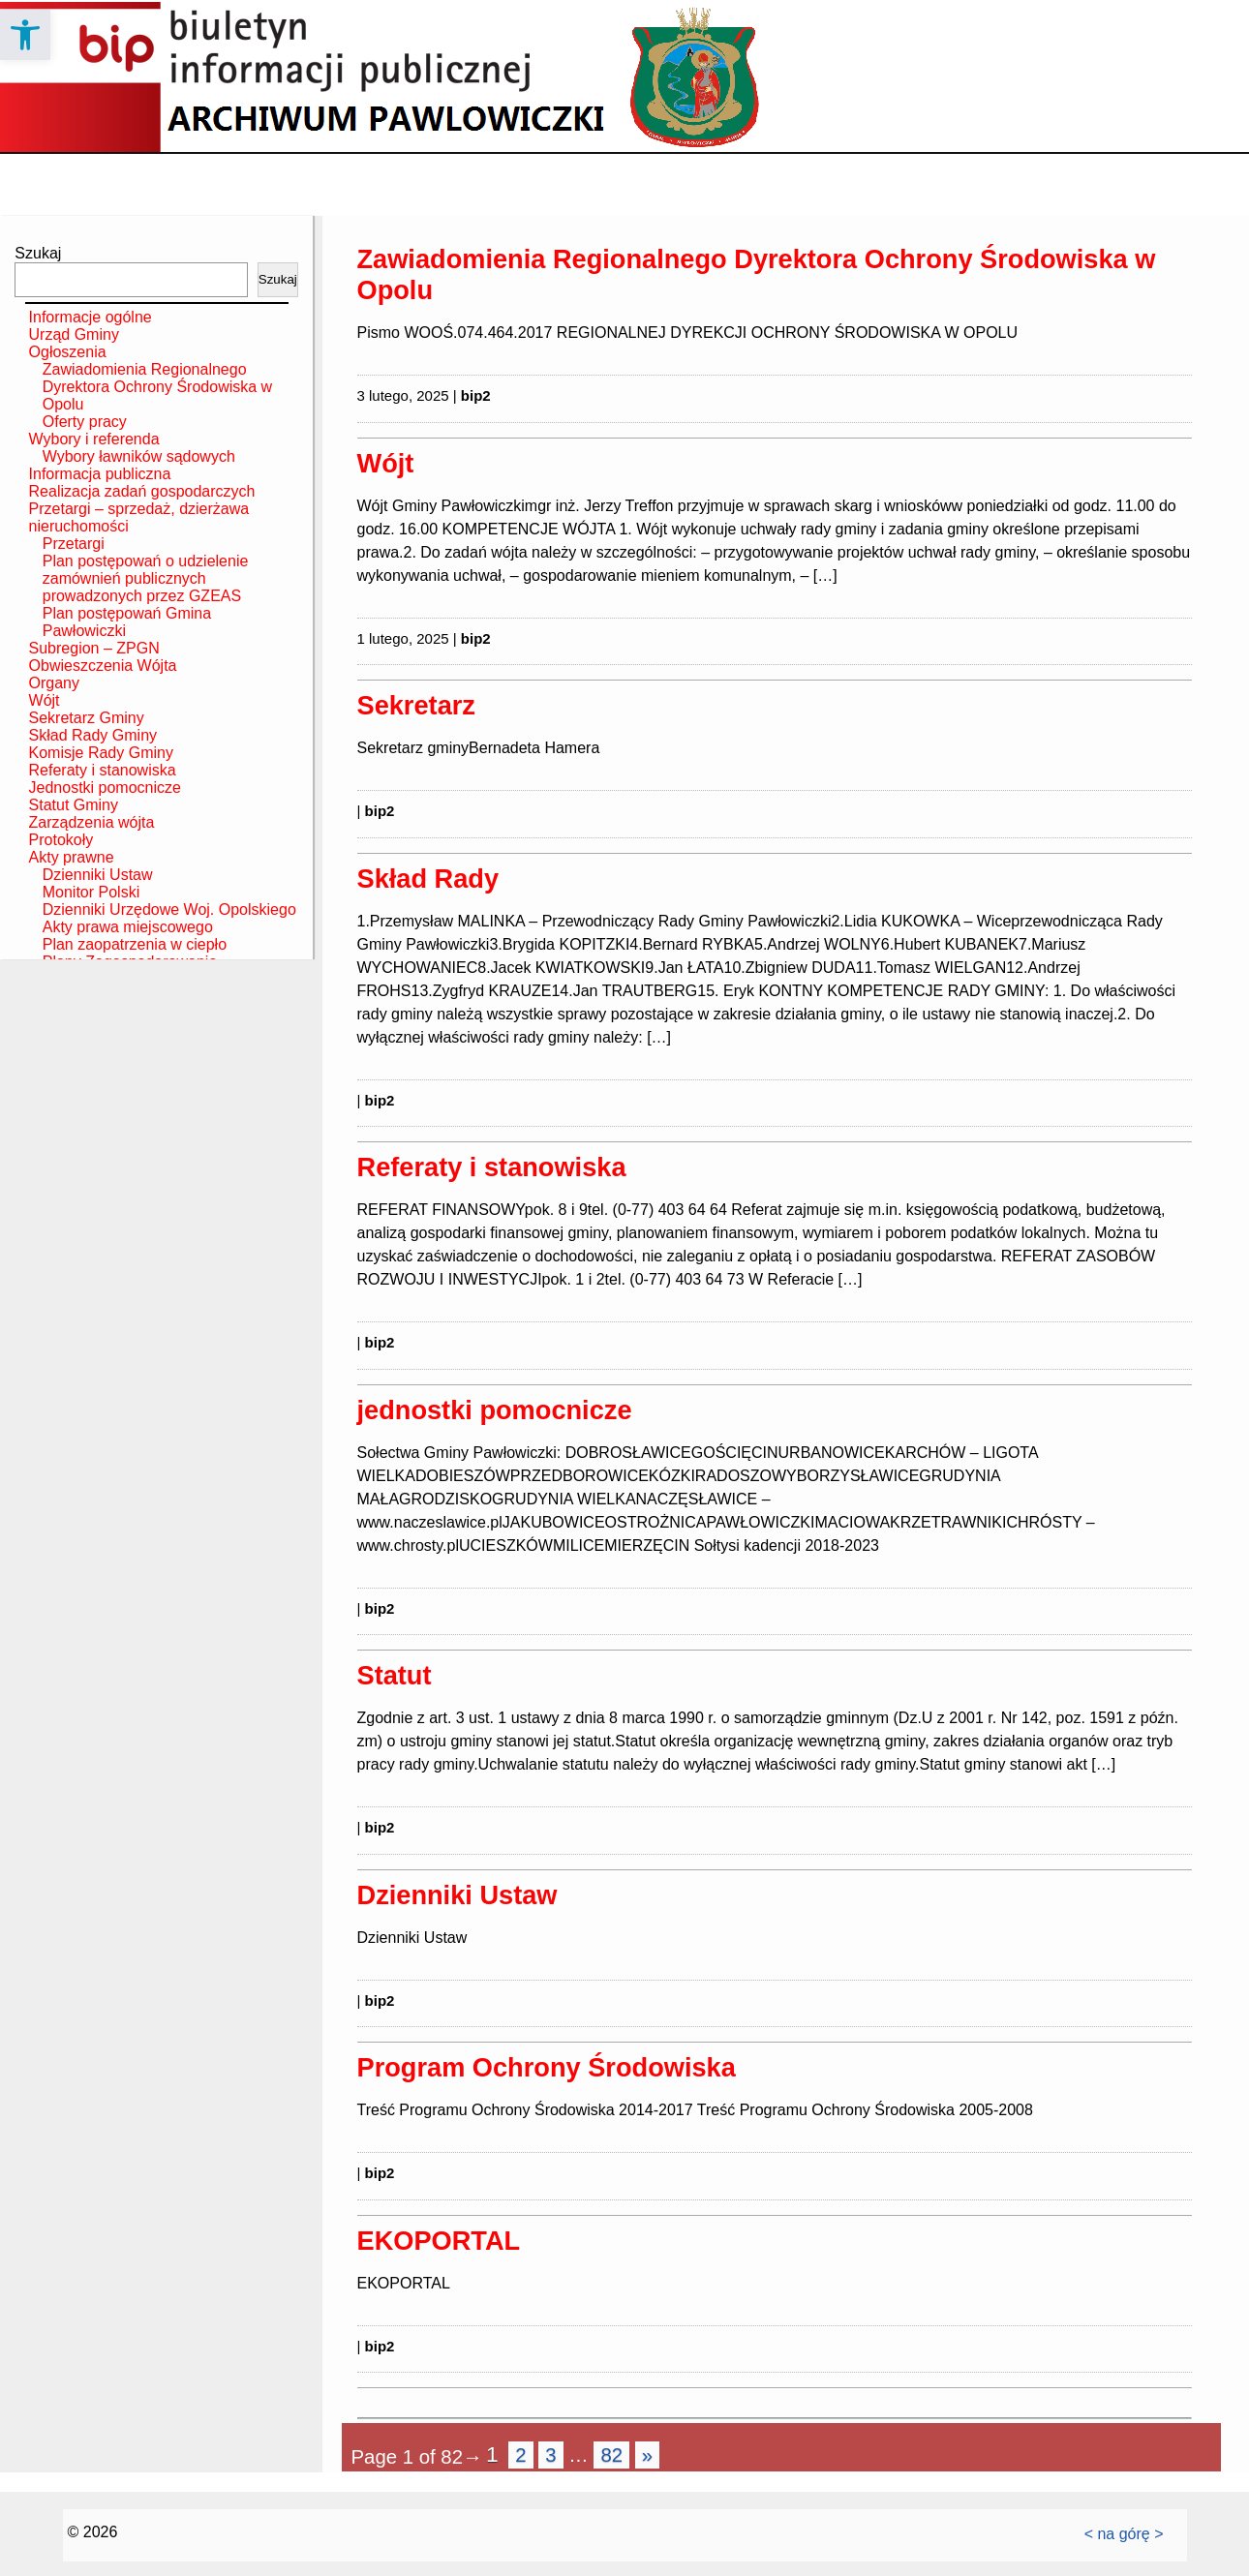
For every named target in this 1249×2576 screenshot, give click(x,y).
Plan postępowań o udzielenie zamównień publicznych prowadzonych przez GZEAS (146, 578)
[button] (25, 35)
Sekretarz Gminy (86, 718)
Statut (394, 1675)
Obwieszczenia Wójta (103, 665)
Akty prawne (71, 857)
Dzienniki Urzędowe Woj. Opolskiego (169, 909)
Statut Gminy (73, 805)
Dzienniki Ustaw (98, 874)
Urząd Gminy (74, 334)
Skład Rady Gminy (93, 735)
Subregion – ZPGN (94, 648)
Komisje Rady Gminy (101, 752)
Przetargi (74, 543)
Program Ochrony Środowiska (546, 2067)
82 (611, 2455)
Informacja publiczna (100, 474)
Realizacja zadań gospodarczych (142, 491)
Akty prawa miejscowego (128, 927)
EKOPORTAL (439, 2241)
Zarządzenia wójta (92, 822)
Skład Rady (428, 879)
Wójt (44, 700)
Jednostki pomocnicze (105, 787)
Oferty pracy (85, 421)
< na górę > (1124, 2534)
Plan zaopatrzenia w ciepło (135, 944)
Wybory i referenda (94, 439)
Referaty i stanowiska (102, 770)
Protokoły (61, 840)
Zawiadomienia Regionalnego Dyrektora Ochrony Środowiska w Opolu (157, 386)
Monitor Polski (91, 892)
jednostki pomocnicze (494, 1410)
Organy (54, 683)
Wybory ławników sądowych (139, 456)
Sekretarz (416, 705)
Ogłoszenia (68, 352)
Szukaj (38, 253)
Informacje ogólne (90, 317)
